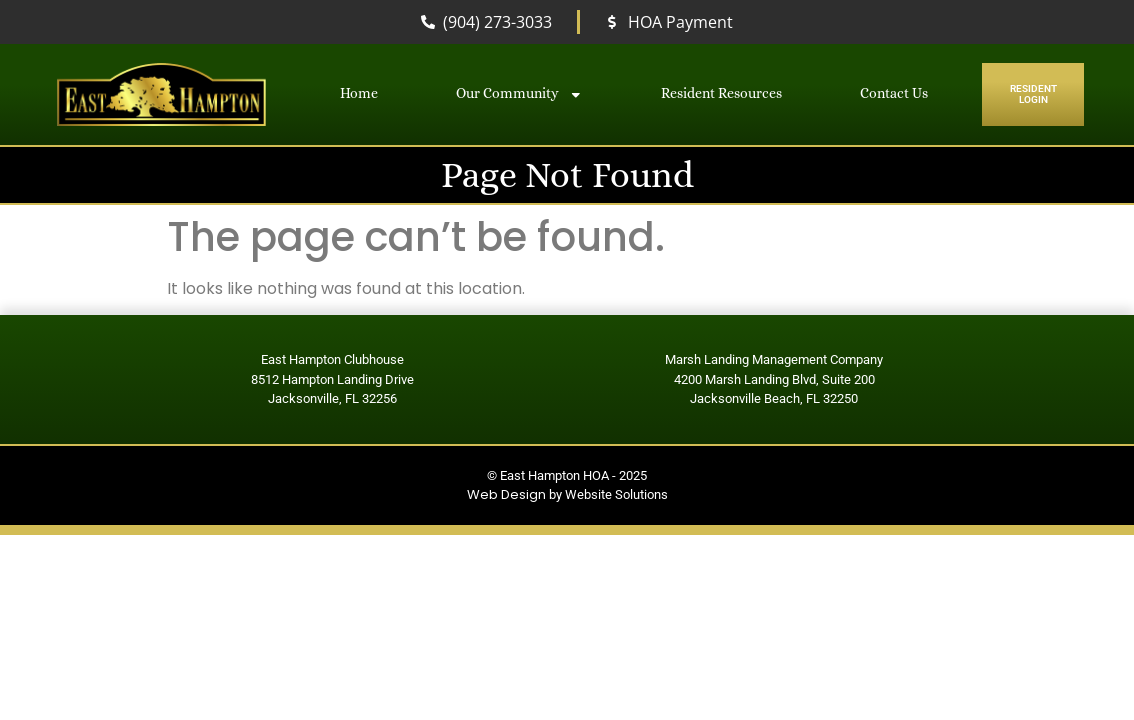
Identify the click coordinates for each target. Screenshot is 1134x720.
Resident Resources (721, 93)
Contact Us (894, 93)
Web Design (506, 494)
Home (359, 93)
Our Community (519, 95)
